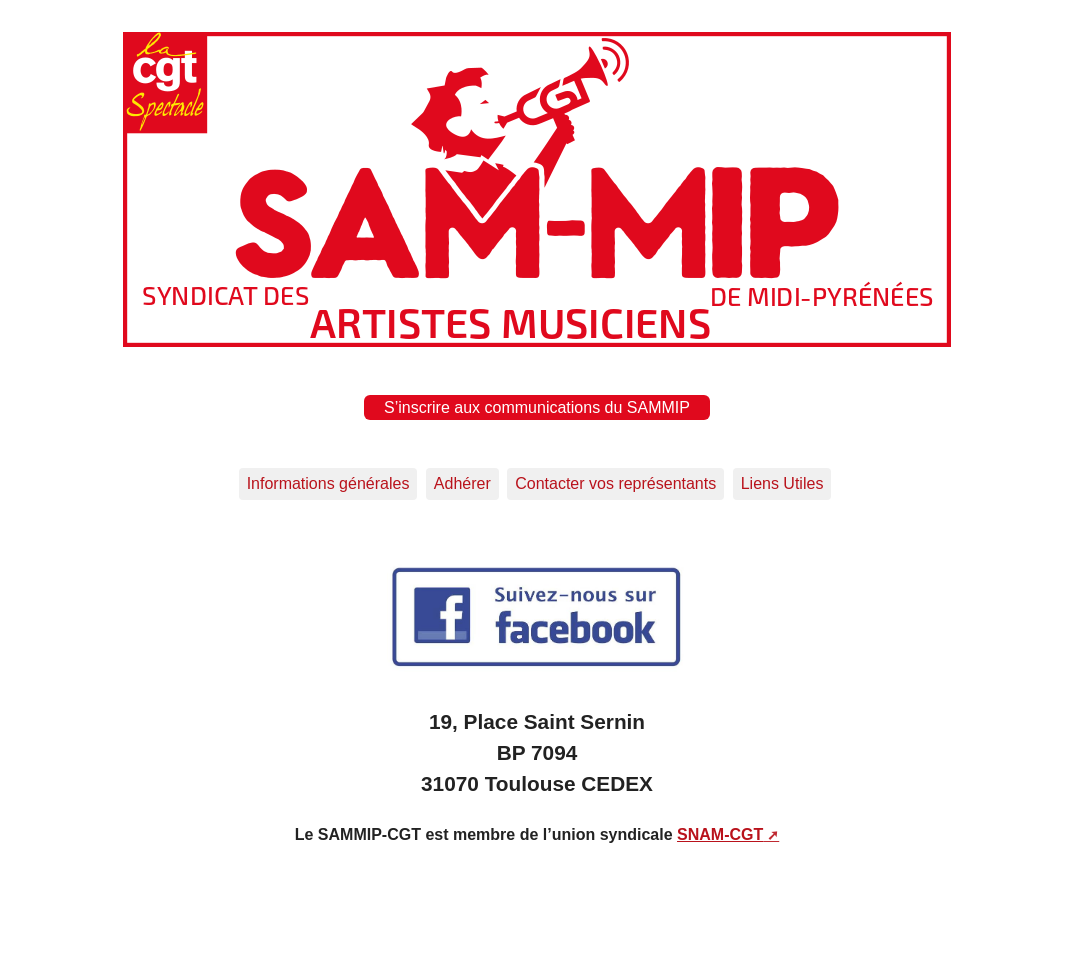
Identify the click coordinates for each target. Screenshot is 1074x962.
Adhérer (462, 483)
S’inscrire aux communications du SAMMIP (537, 407)
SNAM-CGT (720, 834)
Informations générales (328, 483)
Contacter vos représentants (615, 483)
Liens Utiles (782, 483)
